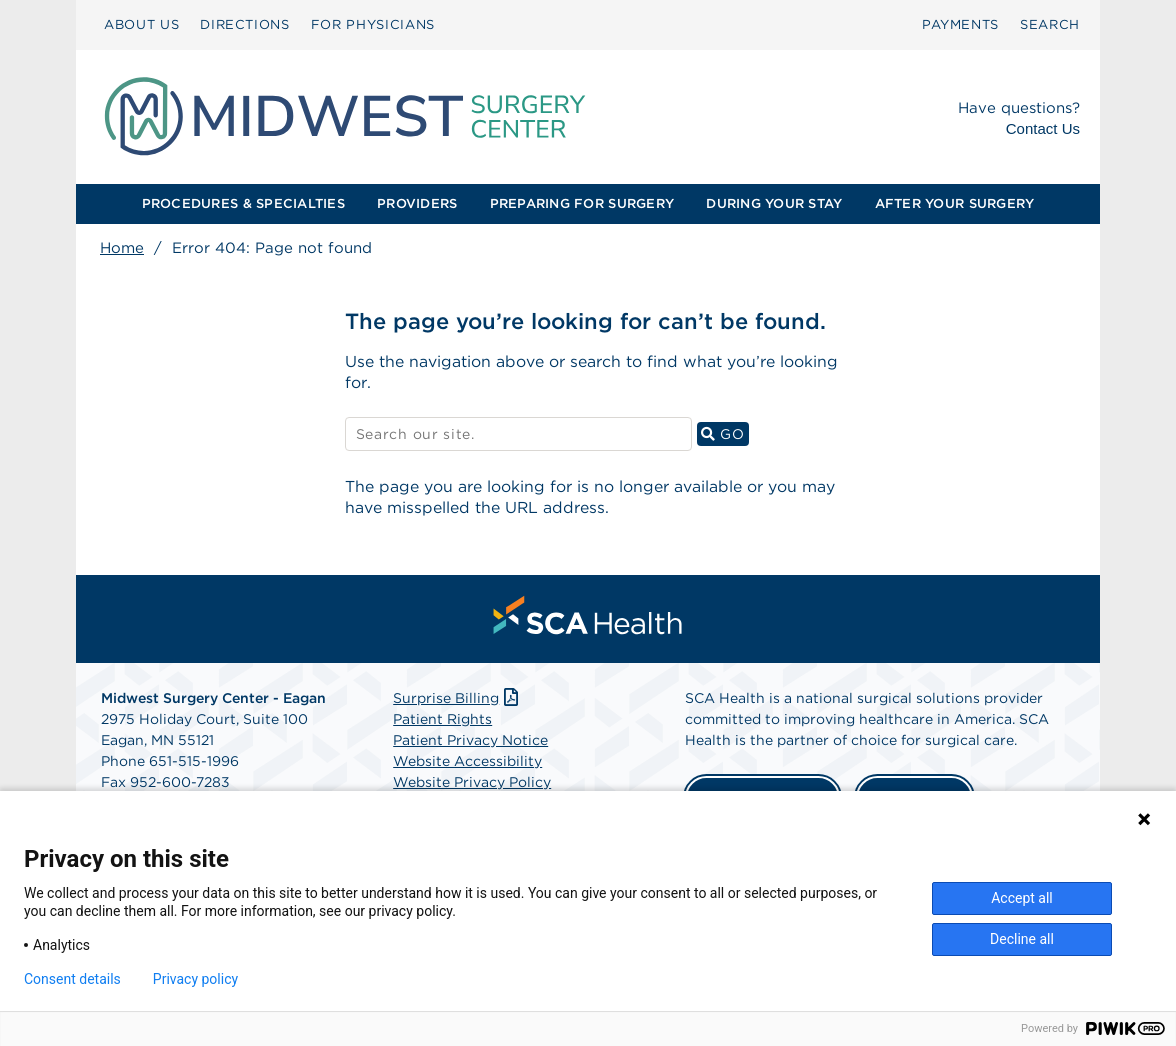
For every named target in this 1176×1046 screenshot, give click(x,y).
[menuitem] (141, 25)
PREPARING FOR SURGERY (582, 203)
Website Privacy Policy (472, 784)
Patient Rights (442, 721)
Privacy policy (195, 979)
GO (725, 434)
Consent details (72, 979)
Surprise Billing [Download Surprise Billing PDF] (457, 700)
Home (122, 248)
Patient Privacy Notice (470, 742)
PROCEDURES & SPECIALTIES (243, 203)
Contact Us (1043, 128)
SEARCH (1050, 24)
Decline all (1022, 939)
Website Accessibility (467, 763)
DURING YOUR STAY (774, 203)
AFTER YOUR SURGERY (955, 203)
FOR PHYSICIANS (373, 24)
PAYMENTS (960, 24)
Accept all (1022, 898)
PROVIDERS (417, 203)
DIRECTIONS (245, 24)
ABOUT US (141, 24)
